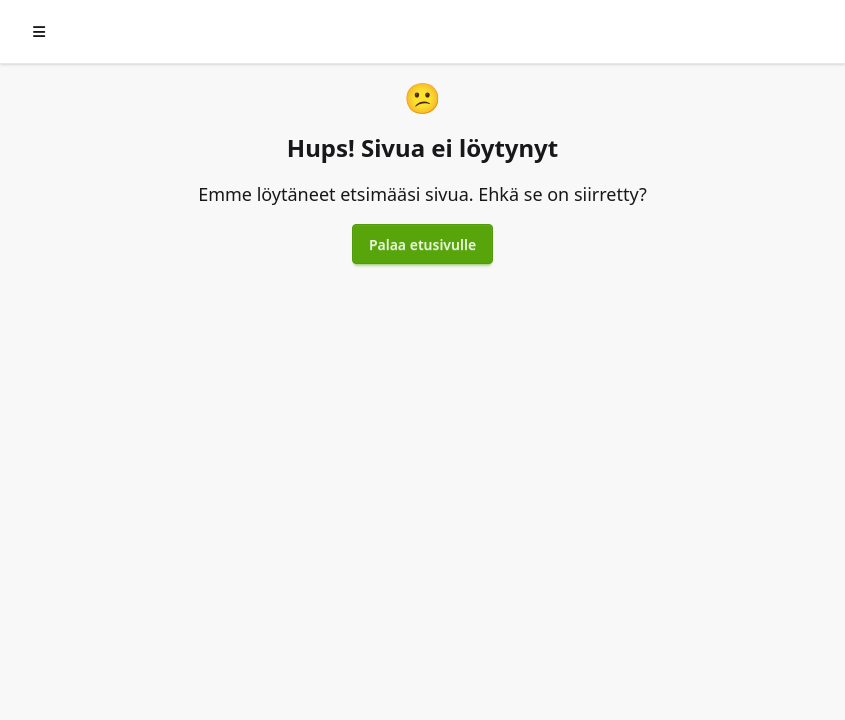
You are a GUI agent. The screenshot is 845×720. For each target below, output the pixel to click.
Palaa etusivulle (422, 244)
